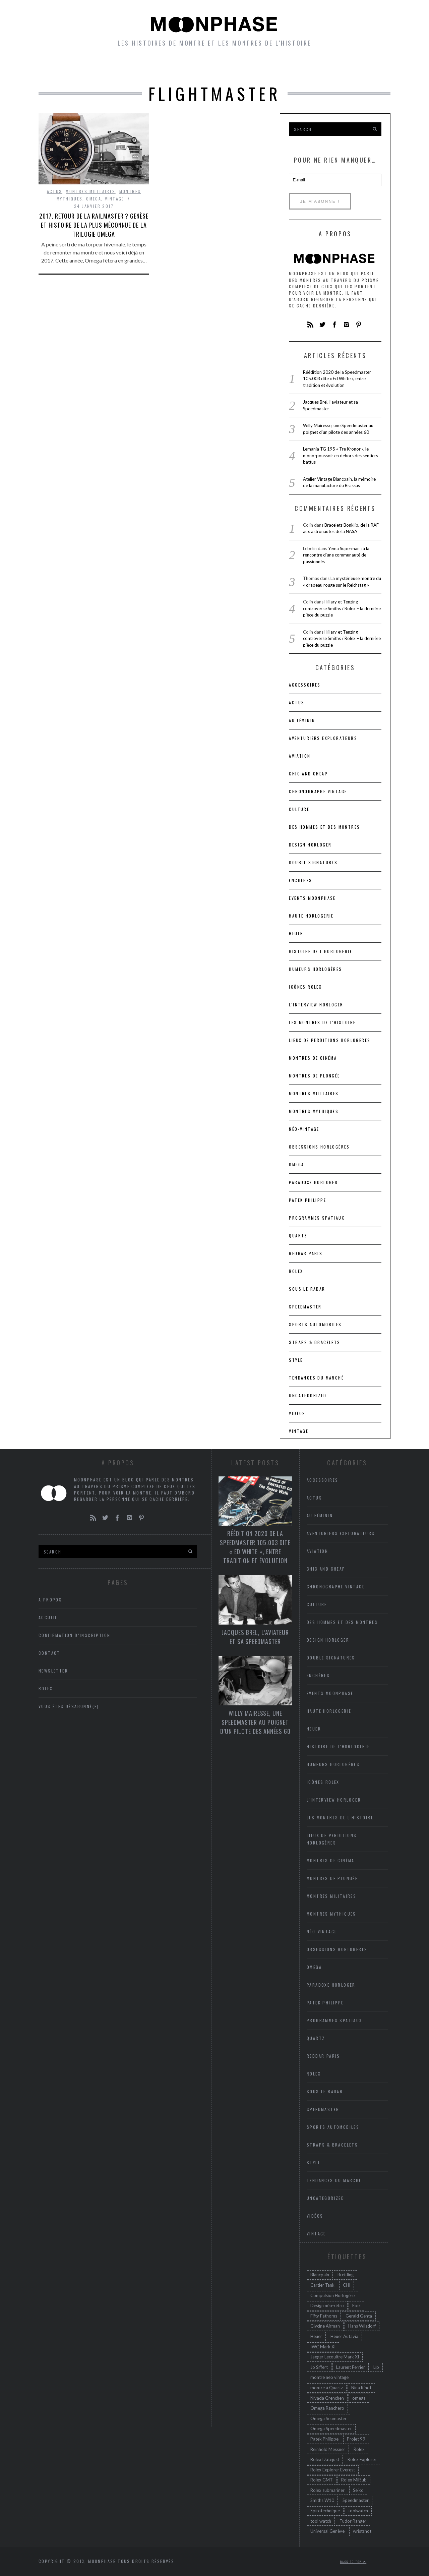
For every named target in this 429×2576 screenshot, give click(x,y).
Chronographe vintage (318, 791)
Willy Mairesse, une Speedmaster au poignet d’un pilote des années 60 (255, 1722)
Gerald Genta (359, 2316)
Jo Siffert (319, 2367)
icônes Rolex (305, 987)
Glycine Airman (325, 2326)
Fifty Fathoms (323, 2316)
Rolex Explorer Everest (332, 2469)
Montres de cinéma (313, 1058)
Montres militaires (90, 191)
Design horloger (310, 844)
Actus (54, 191)
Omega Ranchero (327, 2408)
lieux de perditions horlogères (329, 1040)
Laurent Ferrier (350, 2367)
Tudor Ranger (353, 2521)
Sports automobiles (315, 1324)
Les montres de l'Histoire (322, 1022)
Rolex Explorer (362, 2459)
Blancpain (319, 2274)
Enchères (300, 880)
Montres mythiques (314, 1111)
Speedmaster (305, 1306)
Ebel (356, 2305)
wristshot (362, 2531)
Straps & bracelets (314, 1342)
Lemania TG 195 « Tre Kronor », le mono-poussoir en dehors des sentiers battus (340, 455)
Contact (49, 1653)
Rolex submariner (327, 2490)
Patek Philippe (307, 1200)
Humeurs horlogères (244, 66)
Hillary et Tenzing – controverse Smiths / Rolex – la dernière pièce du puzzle (342, 608)
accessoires (304, 685)
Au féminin (302, 720)
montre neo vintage (329, 2377)
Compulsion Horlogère (332, 2295)
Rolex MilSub (354, 2479)
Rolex (296, 1271)
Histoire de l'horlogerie (320, 951)
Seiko (358, 2490)
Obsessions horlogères (319, 1147)
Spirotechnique (325, 2510)
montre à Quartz (326, 2387)
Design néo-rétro (327, 2305)
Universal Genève (327, 2531)
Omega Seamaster (328, 2418)
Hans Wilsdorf (362, 2326)
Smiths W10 (322, 2500)
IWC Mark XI (322, 2346)
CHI (346, 2285)
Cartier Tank (322, 2285)
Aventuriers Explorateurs (323, 738)
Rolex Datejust (324, 2459)
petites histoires (164, 66)
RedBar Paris (305, 1253)
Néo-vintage (304, 1129)
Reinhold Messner (327, 2449)
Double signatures (313, 862)
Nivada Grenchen (327, 2398)
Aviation (299, 756)
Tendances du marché (316, 1378)
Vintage (114, 198)
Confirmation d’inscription (74, 1635)
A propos (362, 66)
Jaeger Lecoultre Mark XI (334, 2356)
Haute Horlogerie (311, 916)
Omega (93, 198)
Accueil (65, 66)
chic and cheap (308, 773)
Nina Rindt (361, 2387)
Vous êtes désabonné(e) (69, 1706)
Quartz (298, 1235)
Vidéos (297, 1413)
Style (296, 1360)
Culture (299, 809)
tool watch (320, 2521)
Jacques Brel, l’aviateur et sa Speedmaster (255, 1637)
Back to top (353, 2562)
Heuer (316, 2336)
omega (359, 2398)
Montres (106, 66)
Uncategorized (307, 1395)
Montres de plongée (314, 1075)
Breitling (346, 2274)
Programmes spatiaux (317, 1218)
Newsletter (313, 66)
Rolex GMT (321, 2479)
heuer (296, 933)
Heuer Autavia (344, 2336)
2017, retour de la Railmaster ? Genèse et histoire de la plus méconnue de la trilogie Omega (93, 225)
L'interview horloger (316, 1004)
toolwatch (358, 2510)
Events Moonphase (312, 898)
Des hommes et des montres (324, 827)
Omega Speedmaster (331, 2428)
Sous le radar (307, 1289)
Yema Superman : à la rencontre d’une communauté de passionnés (336, 555)
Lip (376, 2367)
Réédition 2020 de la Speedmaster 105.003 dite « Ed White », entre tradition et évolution (337, 378)
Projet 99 (356, 2439)
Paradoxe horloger (313, 1182)
